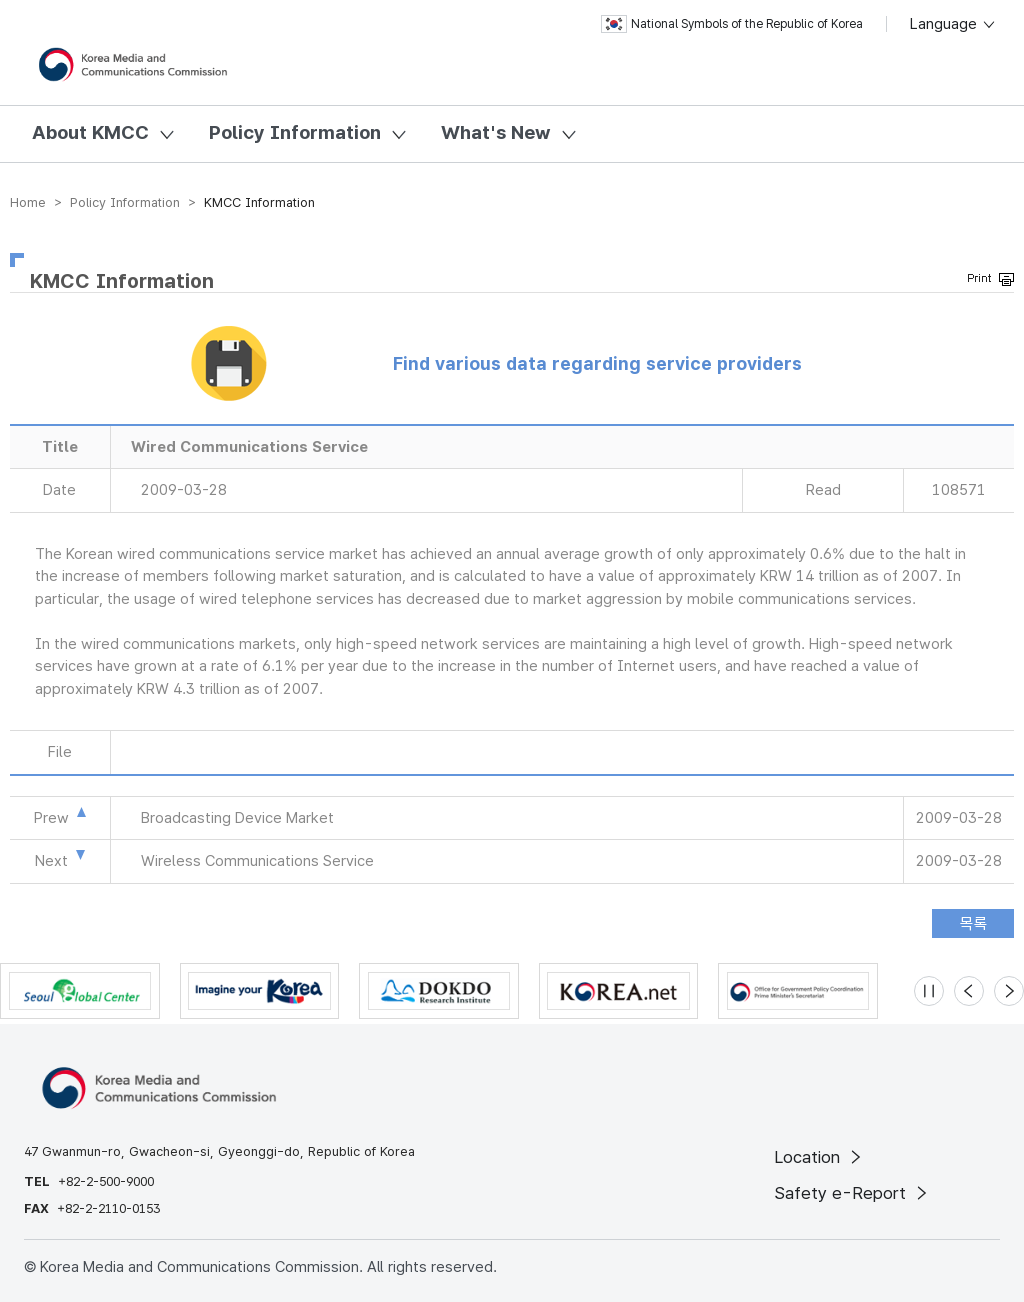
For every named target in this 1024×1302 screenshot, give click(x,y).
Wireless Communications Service (257, 861)
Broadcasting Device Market (237, 818)
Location (819, 1157)
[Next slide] (1009, 991)
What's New (496, 132)
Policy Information (295, 132)
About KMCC (90, 132)
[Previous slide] (969, 991)
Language (953, 24)
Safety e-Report (852, 1193)
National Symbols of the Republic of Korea (732, 24)
